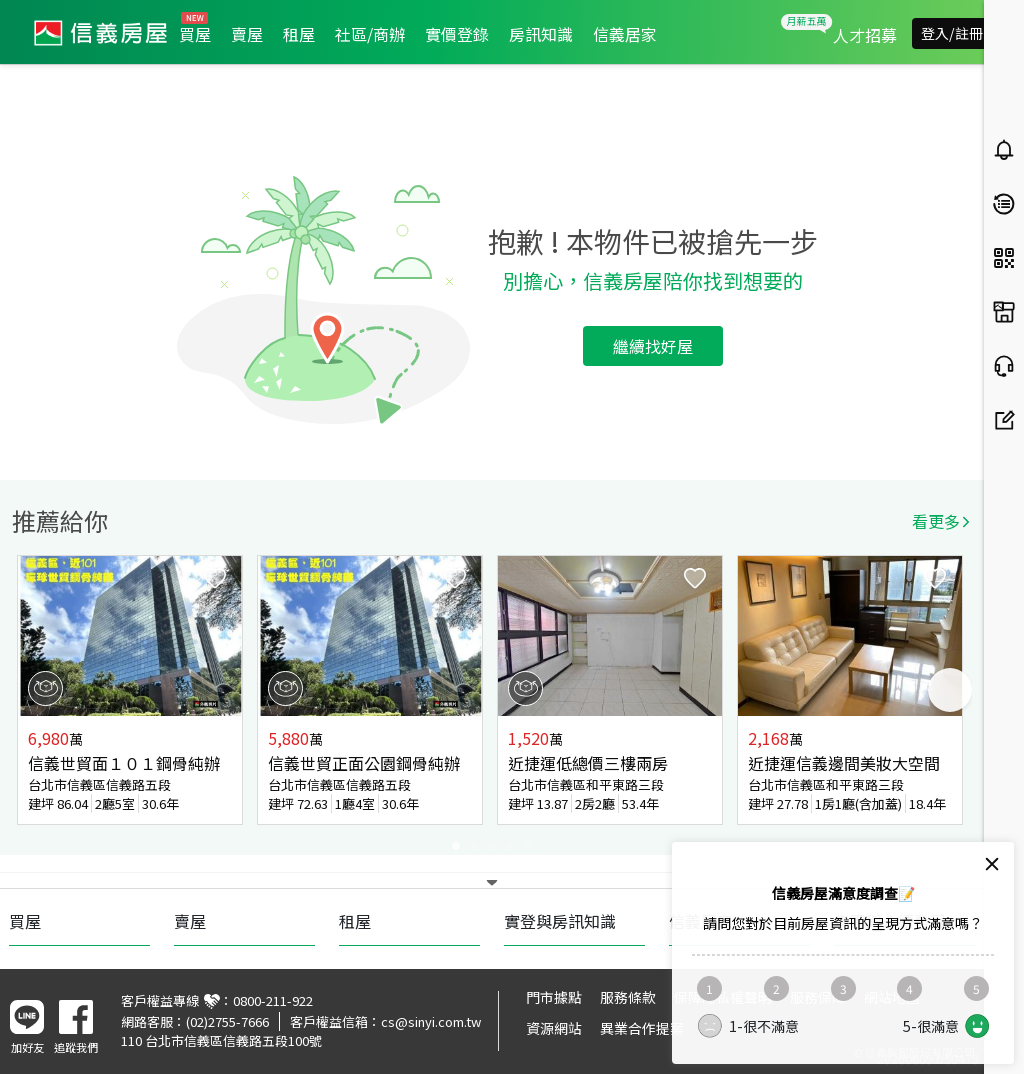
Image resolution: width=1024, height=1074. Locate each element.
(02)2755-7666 (227, 1021)
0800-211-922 (273, 1000)
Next (950, 690)
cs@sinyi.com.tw (431, 1021)
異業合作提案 (642, 1028)
